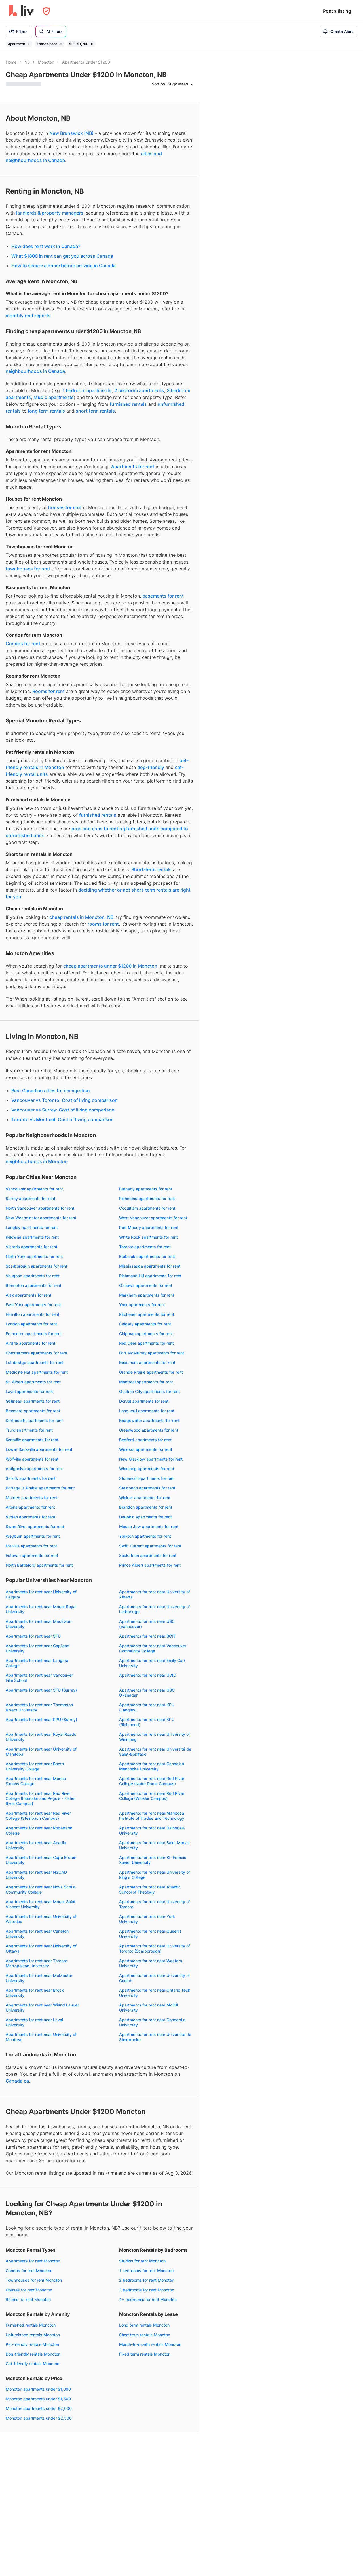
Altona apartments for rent (30, 1507)
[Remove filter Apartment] (28, 44)
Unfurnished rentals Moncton (33, 2334)
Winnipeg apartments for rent (146, 1468)
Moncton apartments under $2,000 (39, 2408)
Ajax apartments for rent (28, 1295)
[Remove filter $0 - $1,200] (92, 44)
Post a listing (337, 11)
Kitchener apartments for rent (146, 1314)
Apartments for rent (132, 466)
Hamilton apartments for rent (32, 1314)
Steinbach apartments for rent (147, 1487)
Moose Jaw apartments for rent (148, 1526)
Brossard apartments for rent (33, 1410)
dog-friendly (150, 767)
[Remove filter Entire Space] (61, 44)
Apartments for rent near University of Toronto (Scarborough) (154, 1948)
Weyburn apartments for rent (33, 1536)
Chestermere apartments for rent (36, 1352)
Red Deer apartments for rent (146, 1343)
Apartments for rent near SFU (33, 1636)
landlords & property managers (49, 213)
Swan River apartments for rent (35, 1526)
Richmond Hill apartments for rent (150, 1275)
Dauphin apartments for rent (145, 1516)
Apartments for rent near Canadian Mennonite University (151, 1766)
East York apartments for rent (33, 1304)
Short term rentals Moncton (144, 2334)
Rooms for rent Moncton (28, 2299)
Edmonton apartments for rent (34, 1333)
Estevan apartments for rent (32, 1555)
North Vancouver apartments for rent (40, 1208)
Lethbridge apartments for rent (35, 1362)
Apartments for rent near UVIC (147, 1675)
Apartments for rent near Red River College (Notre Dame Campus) (151, 1781)
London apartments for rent (31, 1323)
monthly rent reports (28, 315)
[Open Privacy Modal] (46, 11)
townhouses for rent (28, 568)
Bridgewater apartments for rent (149, 1420)
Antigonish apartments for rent (34, 1468)
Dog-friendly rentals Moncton (33, 2354)
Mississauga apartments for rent (149, 1266)
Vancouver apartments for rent (34, 1188)
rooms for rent (103, 924)
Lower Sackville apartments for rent (39, 1449)
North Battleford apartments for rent (39, 1565)
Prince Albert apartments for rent (150, 1565)
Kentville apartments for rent (32, 1439)
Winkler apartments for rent (144, 1497)
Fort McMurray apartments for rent (151, 1352)
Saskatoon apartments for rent (147, 1555)
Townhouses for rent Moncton (34, 2280)
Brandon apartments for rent (145, 1507)
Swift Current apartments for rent (150, 1545)
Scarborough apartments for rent (36, 1266)
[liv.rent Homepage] (21, 11)
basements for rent (163, 596)
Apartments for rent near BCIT (147, 1636)
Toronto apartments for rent (145, 1246)
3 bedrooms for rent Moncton (146, 2289)
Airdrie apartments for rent (30, 1343)
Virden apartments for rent (30, 1516)
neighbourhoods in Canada (35, 371)
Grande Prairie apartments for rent (151, 1372)
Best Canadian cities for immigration (50, 1090)
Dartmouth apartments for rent (34, 1420)
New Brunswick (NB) (71, 133)
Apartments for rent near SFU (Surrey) (41, 1690)
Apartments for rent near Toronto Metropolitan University (36, 1963)
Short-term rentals (151, 869)
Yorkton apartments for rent (145, 1536)
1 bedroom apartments (87, 390)
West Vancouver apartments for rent (153, 1217)
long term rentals (46, 411)
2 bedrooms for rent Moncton (146, 2280)
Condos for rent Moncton (29, 2270)
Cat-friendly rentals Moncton (32, 2363)
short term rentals (95, 411)
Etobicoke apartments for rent (147, 1256)
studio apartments (53, 397)
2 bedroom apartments (139, 390)
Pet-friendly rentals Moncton (32, 2344)
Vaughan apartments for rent (33, 1275)
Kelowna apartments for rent (32, 1237)
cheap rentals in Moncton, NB (81, 917)
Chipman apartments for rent (146, 1333)
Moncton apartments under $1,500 (38, 2398)
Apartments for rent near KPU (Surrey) (41, 1719)
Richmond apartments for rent (147, 1198)
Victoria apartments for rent (31, 1246)
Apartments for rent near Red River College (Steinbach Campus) (38, 1816)
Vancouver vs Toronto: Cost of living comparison (64, 1100)
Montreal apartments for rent (146, 1381)
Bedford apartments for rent (145, 1439)
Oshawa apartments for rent (145, 1285)
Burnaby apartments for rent (145, 1188)
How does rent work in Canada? (45, 246)
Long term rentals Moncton (144, 2325)
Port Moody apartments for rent (148, 1227)
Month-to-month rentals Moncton (150, 2344)
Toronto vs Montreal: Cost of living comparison (62, 1119)
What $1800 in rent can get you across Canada (62, 256)
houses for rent (65, 507)
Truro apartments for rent (29, 1430)
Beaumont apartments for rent (147, 1362)
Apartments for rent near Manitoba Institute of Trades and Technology (151, 1816)
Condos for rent (23, 643)
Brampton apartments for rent (33, 1285)
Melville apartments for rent (31, 1545)
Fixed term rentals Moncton (144, 2354)
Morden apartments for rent (32, 1497)
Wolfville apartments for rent (32, 1459)
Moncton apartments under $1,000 (38, 2389)
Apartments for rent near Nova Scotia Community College (40, 1889)
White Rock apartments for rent (148, 1237)
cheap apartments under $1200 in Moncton (110, 966)
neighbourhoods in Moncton (37, 1161)
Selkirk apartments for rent (31, 1478)
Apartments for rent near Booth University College (35, 1766)
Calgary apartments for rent (145, 1323)
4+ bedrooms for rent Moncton (148, 2299)
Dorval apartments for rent (143, 1401)
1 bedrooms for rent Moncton (146, 2270)
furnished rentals (128, 404)
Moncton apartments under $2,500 (39, 2418)
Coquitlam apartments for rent (147, 1208)
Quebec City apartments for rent (149, 1391)
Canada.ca (17, 2081)
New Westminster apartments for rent (41, 1217)
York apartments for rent (142, 1304)
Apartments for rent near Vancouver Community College (152, 1648)
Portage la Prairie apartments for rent (40, 1487)
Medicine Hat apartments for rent (37, 1372)
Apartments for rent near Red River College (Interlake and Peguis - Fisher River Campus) (41, 1798)
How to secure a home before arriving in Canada (63, 265)
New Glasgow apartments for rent (151, 1459)
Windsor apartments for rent (145, 1449)
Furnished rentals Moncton (31, 2325)
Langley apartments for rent (32, 1227)
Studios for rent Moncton (142, 2260)
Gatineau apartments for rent (33, 1401)
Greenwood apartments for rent (148, 1430)
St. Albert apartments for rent (33, 1381)
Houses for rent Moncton (29, 2289)
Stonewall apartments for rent (147, 1478)
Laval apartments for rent (29, 1391)
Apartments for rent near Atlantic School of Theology (150, 1889)
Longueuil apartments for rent (146, 1410)
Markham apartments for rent (146, 1295)
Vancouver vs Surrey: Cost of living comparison (63, 1110)
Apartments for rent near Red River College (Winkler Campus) (151, 1796)
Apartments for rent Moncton (33, 2260)
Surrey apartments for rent (30, 1198)
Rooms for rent (48, 691)
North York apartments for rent (34, 1256)
